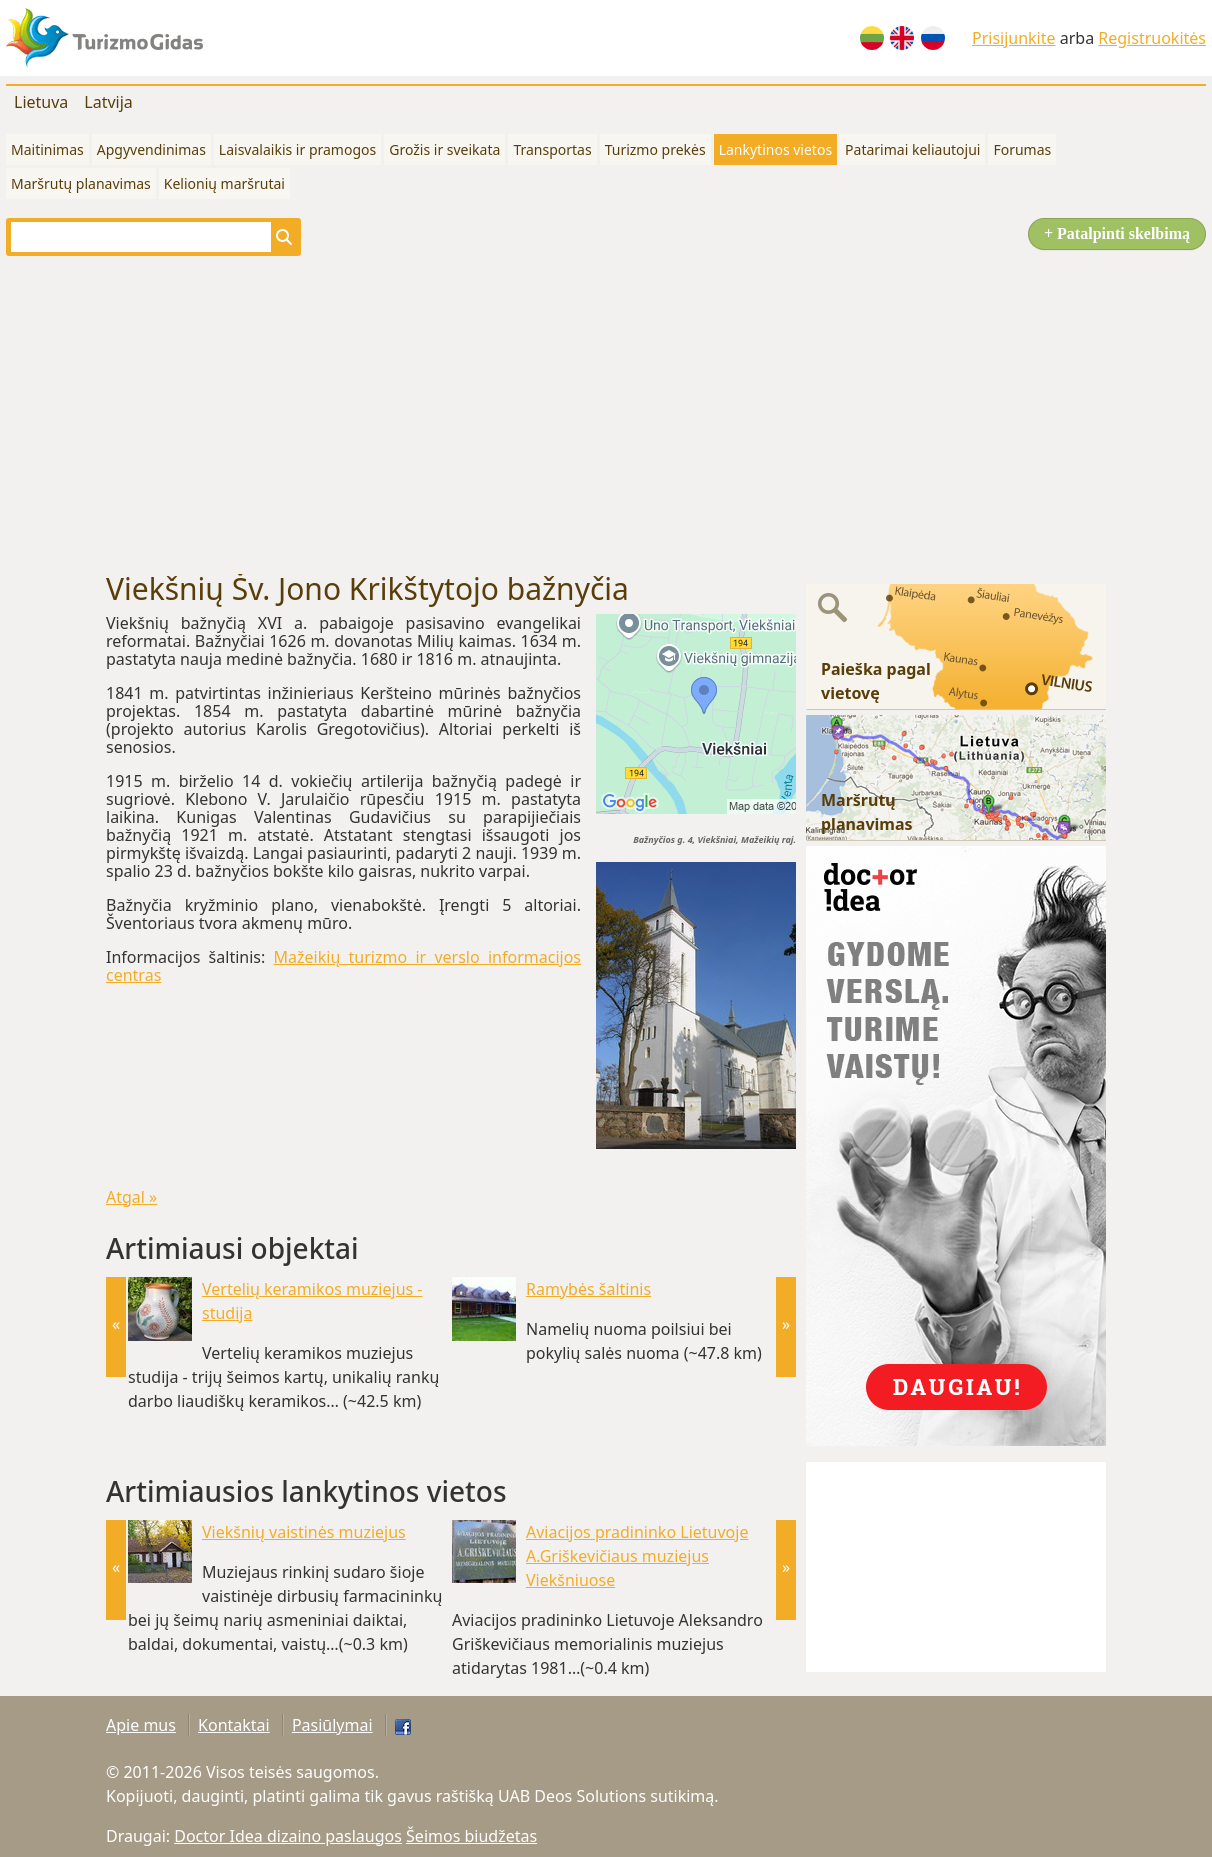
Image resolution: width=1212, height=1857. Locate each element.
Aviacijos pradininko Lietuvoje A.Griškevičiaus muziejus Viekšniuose (637, 1556)
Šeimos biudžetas (471, 1836)
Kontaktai (234, 1725)
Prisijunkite (1014, 38)
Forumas (1022, 149)
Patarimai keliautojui (912, 149)
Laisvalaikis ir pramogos (297, 149)
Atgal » (131, 1197)
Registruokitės (1152, 38)
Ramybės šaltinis (588, 1289)
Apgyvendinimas (151, 149)
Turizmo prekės (655, 149)
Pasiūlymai (332, 1725)
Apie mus (141, 1725)
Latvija (108, 102)
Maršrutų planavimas (81, 183)
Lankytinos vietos (775, 149)
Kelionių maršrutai (224, 183)
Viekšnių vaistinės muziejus (304, 1532)
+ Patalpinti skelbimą (1117, 233)
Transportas (552, 149)
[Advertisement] (606, 414)
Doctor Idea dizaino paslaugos (288, 1836)
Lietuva (41, 102)
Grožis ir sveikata (444, 149)
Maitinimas (47, 149)
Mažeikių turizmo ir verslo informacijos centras (343, 966)
